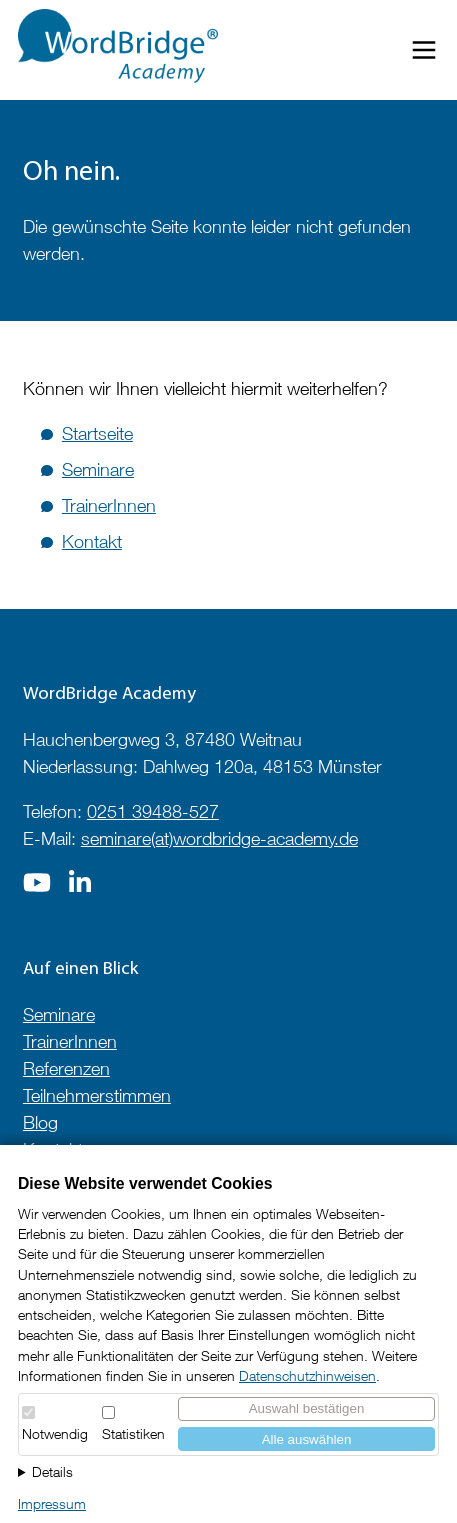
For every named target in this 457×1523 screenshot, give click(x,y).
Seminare (98, 469)
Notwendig (55, 1434)
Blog (40, 1122)
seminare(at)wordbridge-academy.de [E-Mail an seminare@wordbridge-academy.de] (219, 838)
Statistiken (133, 1434)
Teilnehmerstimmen (97, 1095)
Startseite (97, 433)
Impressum (52, 1504)
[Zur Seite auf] (37, 888)
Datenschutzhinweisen (307, 1376)
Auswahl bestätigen (307, 1408)
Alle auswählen (307, 1439)
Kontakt (92, 541)
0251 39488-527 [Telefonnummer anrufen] (153, 811)
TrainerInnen (109, 505)
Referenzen (66, 1068)
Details (52, 1472)
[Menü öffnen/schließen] (424, 53)
